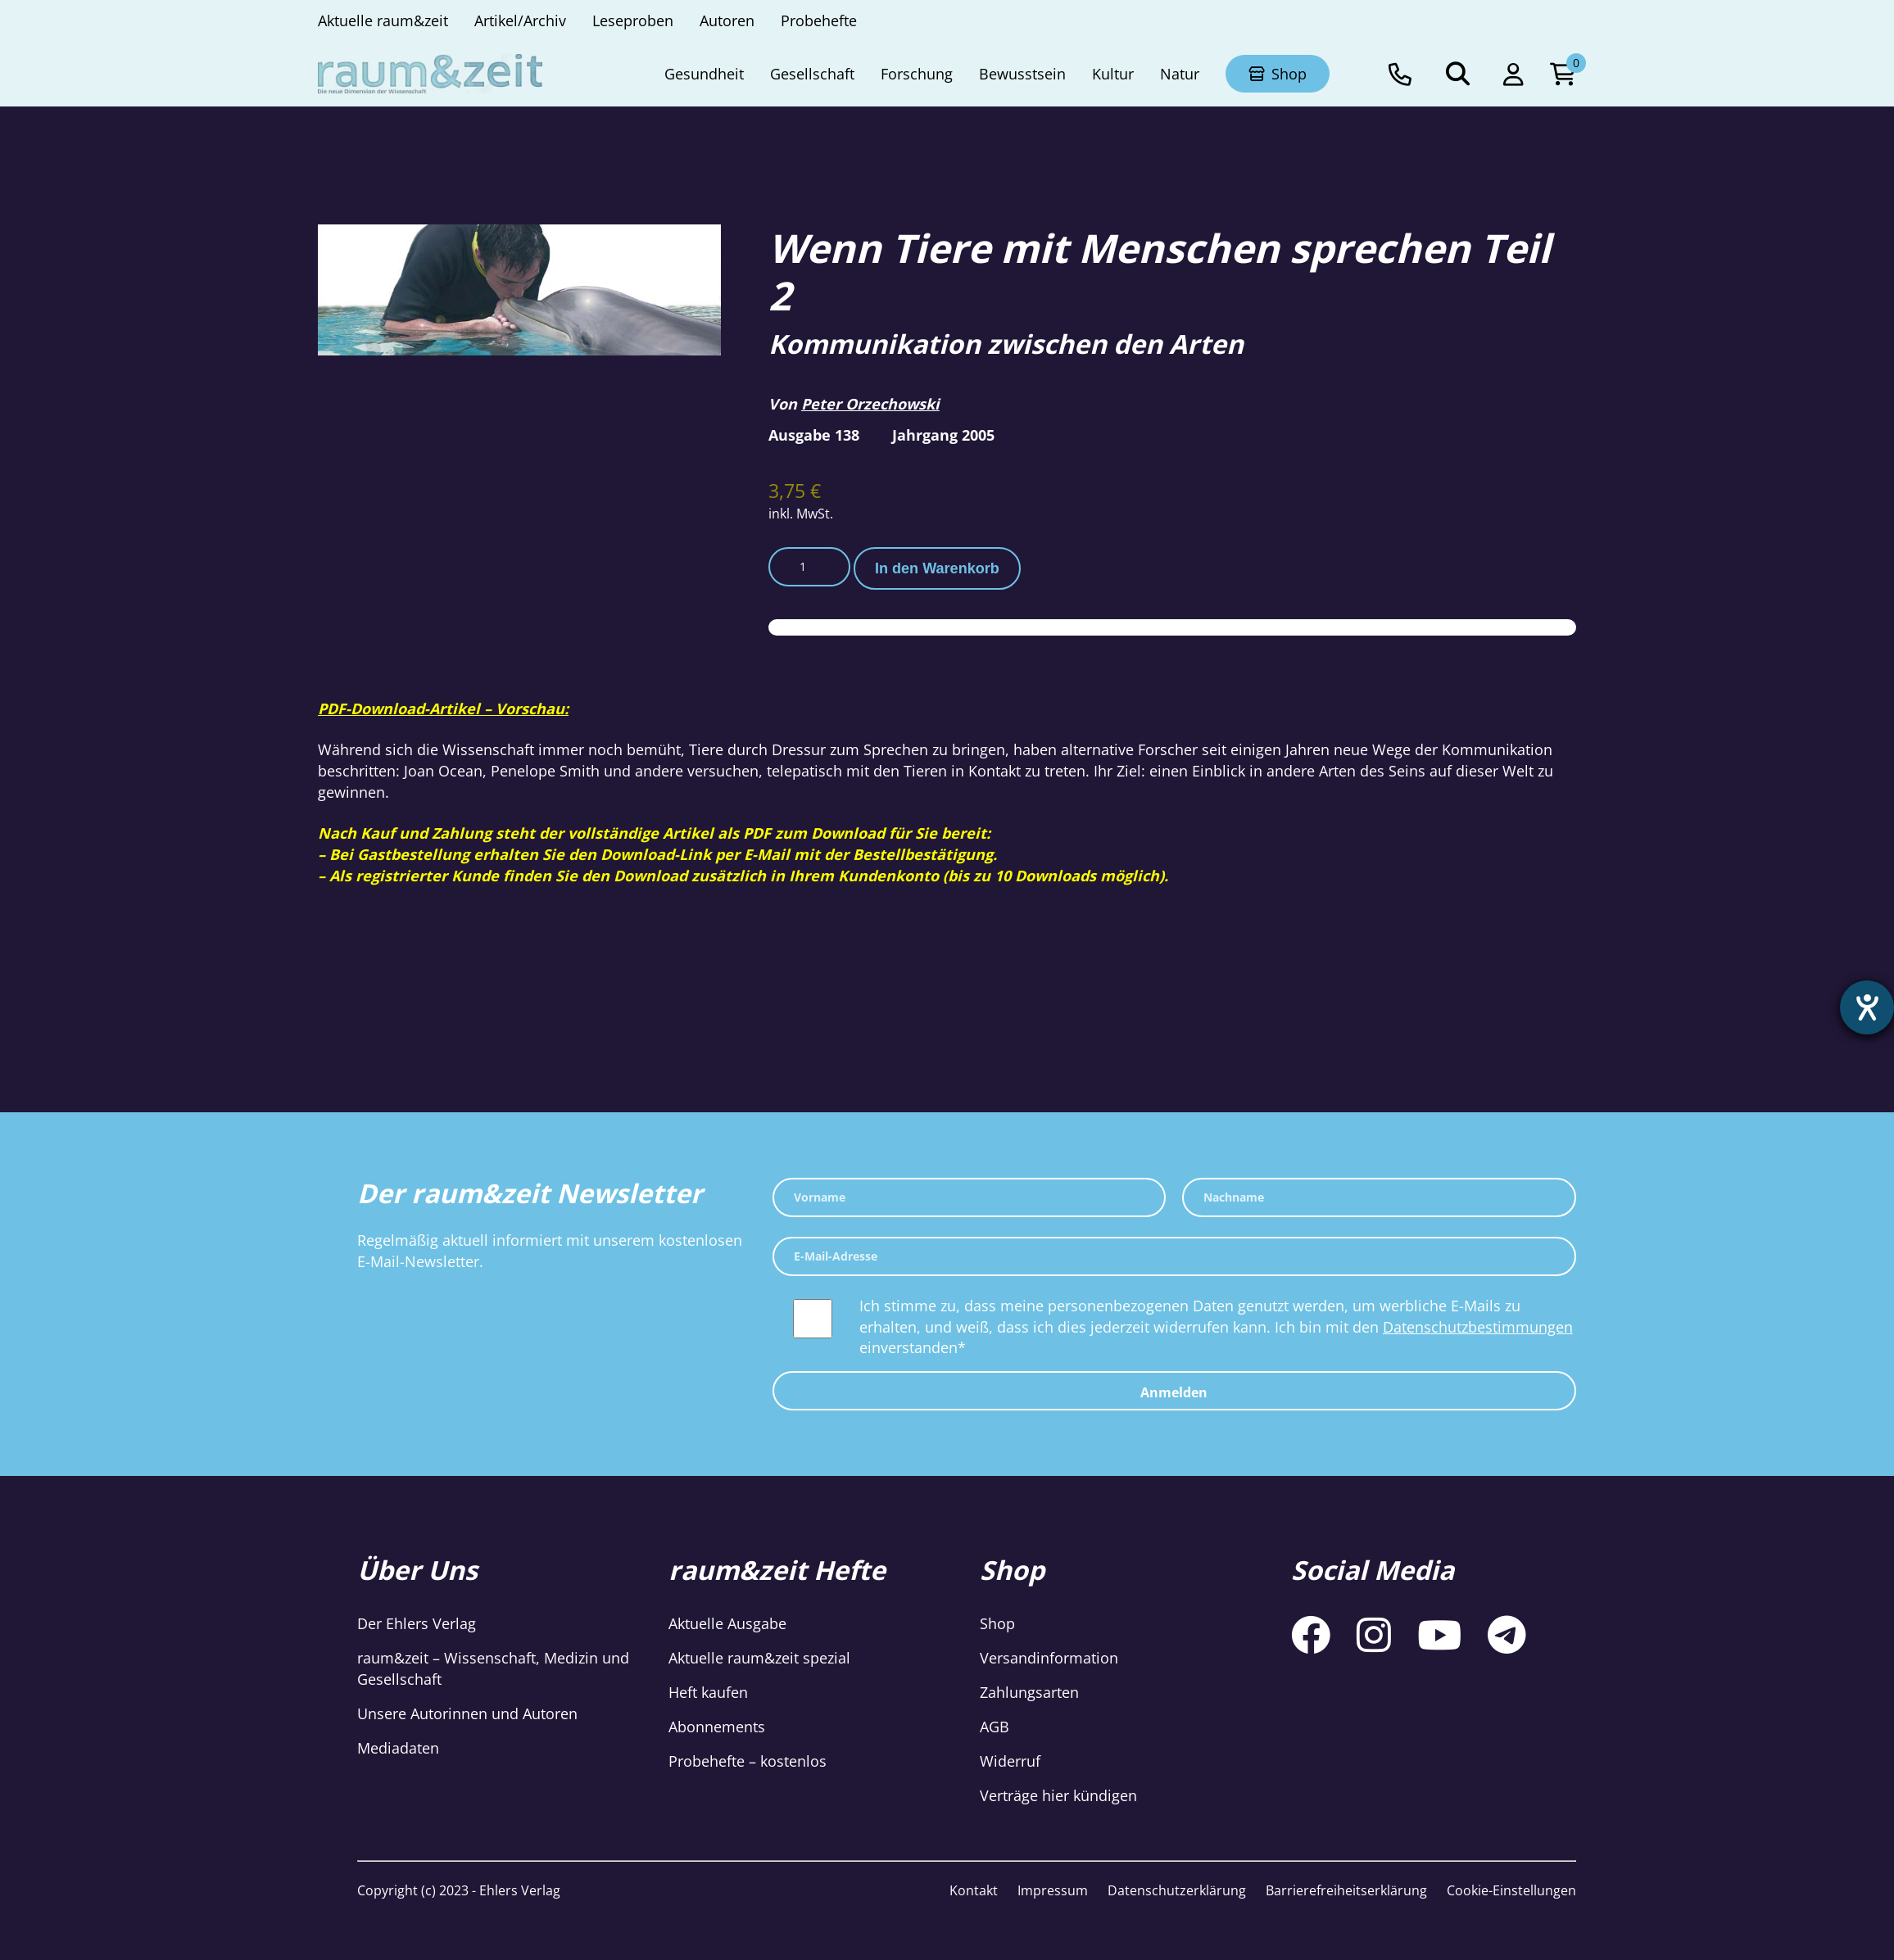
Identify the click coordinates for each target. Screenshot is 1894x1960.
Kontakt (973, 1890)
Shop (997, 1623)
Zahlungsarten (1029, 1692)
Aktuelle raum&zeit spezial (759, 1658)
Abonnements (716, 1726)
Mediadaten (398, 1748)
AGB (994, 1726)
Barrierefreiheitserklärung (1346, 1890)
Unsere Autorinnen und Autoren (467, 1713)
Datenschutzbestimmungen (1478, 1327)
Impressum (1052, 1890)
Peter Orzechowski (870, 404)
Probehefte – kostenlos (747, 1761)
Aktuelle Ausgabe (727, 1623)
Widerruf (1010, 1761)
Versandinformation (1049, 1658)
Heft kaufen (708, 1692)
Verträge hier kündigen (1058, 1795)
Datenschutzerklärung (1177, 1890)
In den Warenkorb (937, 568)
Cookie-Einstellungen (1511, 1890)
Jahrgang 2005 (943, 435)
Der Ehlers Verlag (416, 1623)
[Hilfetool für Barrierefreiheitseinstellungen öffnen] (1867, 1007)
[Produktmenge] (809, 566)
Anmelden (1174, 1392)
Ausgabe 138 (813, 435)
